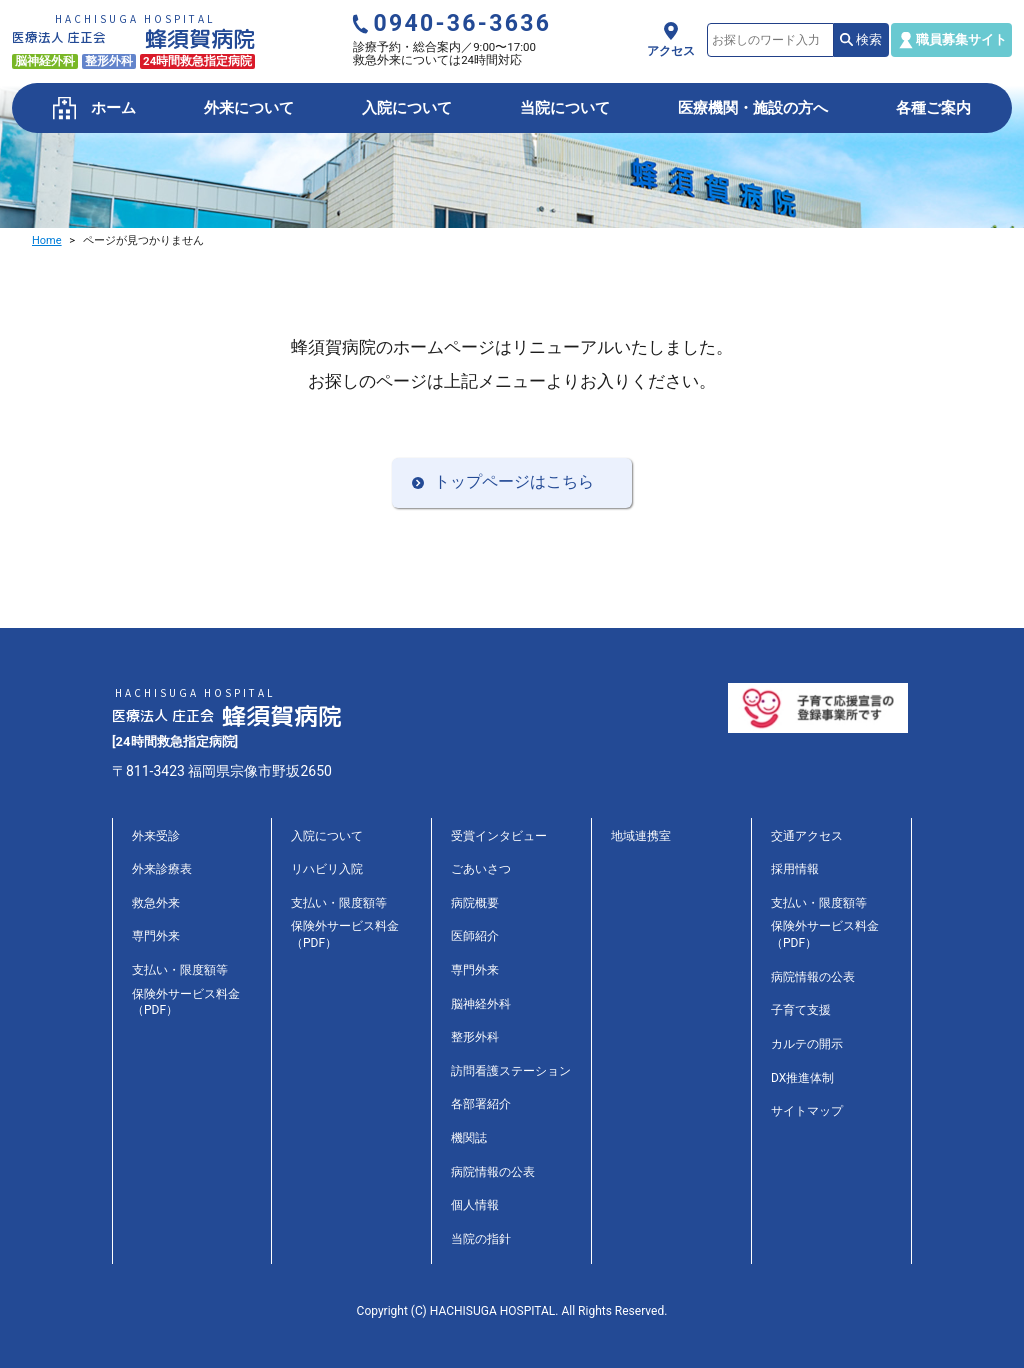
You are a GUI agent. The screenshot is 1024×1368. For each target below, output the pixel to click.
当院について (565, 108)
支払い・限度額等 (180, 970)
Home (47, 240)
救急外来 (156, 903)
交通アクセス (807, 836)
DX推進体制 (802, 1078)
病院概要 (475, 903)
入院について (407, 108)
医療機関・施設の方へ (753, 108)
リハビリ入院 (327, 869)
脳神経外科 (481, 1004)
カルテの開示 (807, 1044)
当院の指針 (481, 1239)
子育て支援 (801, 1010)
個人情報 (475, 1205)
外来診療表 (162, 869)
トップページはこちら (514, 481)
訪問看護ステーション (511, 1071)
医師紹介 (475, 936)
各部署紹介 (481, 1104)
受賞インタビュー (499, 836)
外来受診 (156, 836)
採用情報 (795, 869)
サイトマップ (807, 1111)
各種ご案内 (933, 108)
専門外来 (156, 936)
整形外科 (475, 1037)
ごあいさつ (481, 869)
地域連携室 (641, 836)
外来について (249, 108)
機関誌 (469, 1138)
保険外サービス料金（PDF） (186, 1002)
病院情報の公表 (493, 1172)
